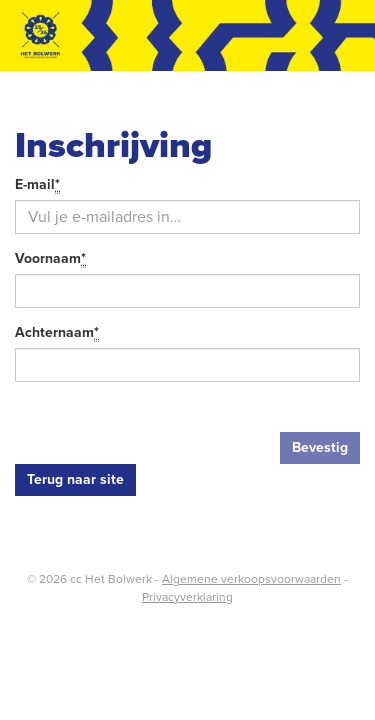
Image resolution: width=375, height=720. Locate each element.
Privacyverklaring (187, 597)
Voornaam (50, 259)
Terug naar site (75, 479)
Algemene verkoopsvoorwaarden (251, 579)
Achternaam (57, 333)
